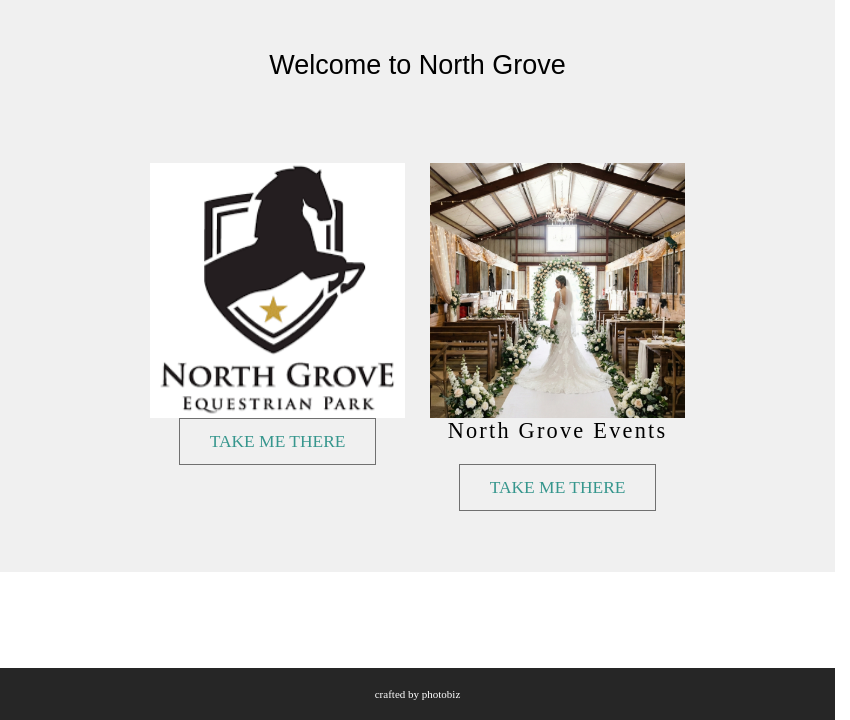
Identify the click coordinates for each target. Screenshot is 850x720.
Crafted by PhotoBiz (418, 694)
